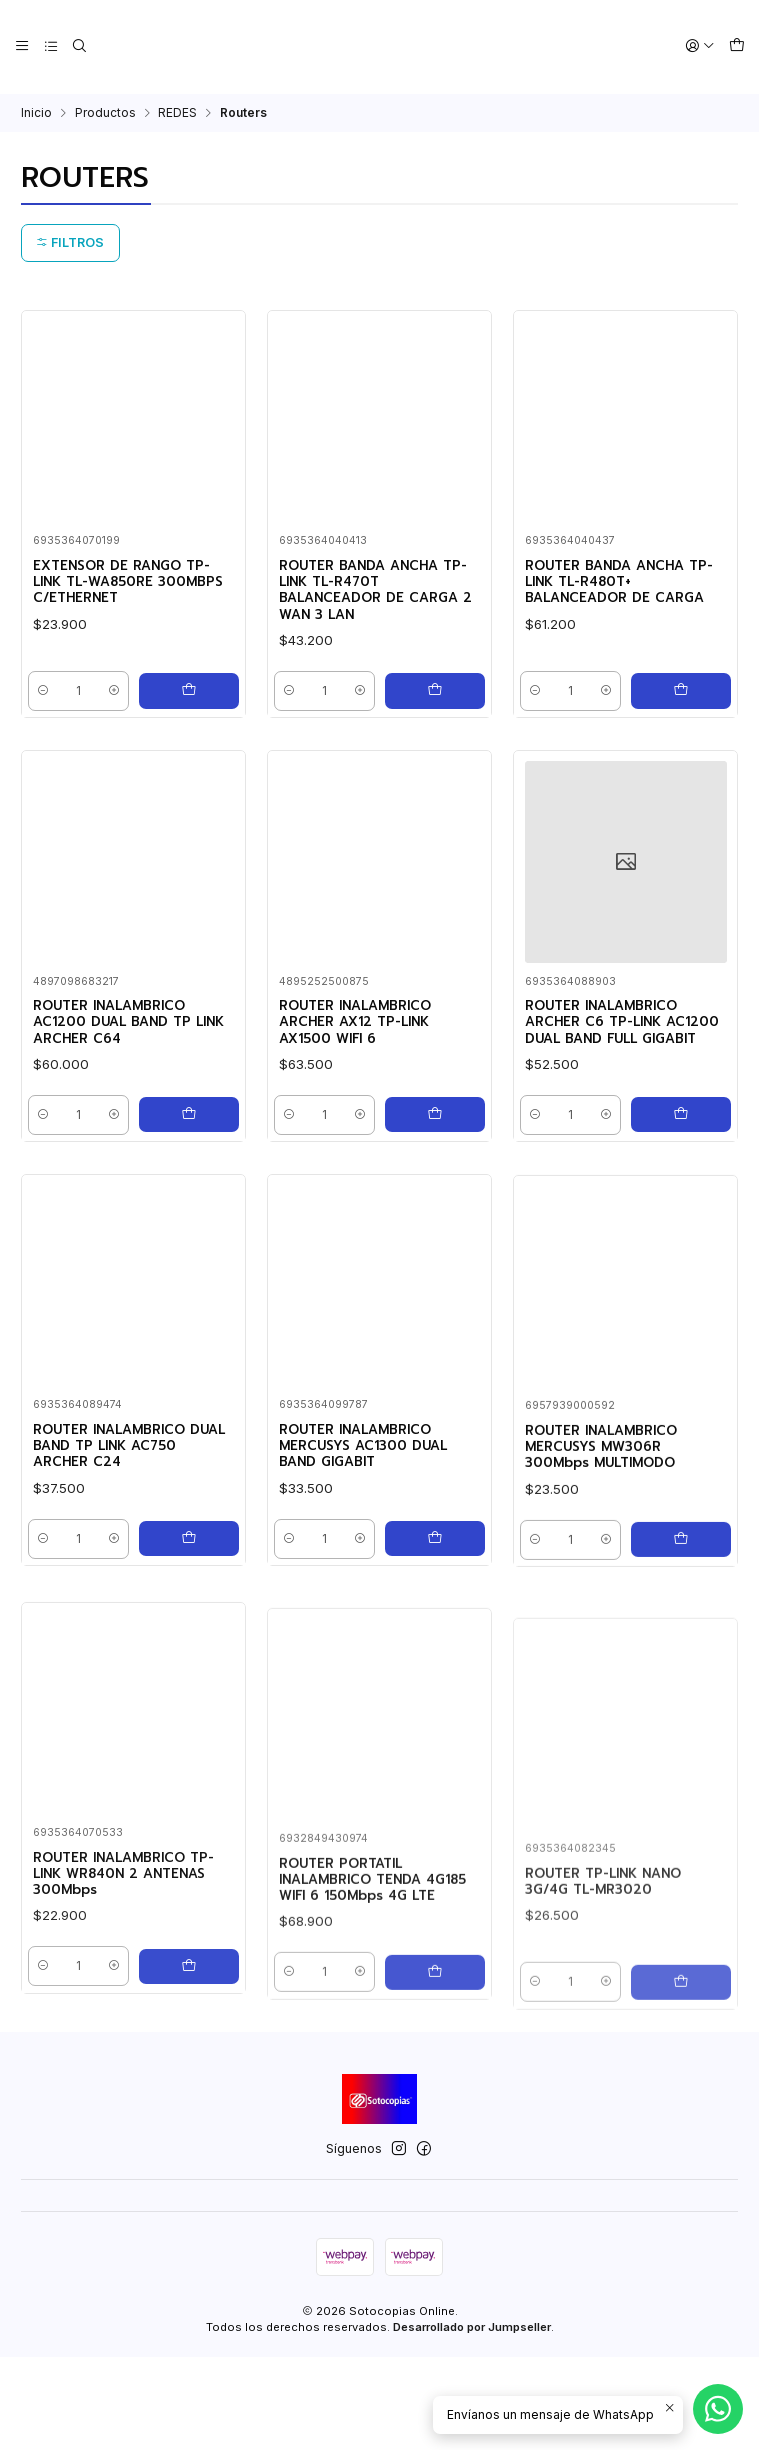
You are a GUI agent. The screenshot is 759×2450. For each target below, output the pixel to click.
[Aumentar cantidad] (118, 702)
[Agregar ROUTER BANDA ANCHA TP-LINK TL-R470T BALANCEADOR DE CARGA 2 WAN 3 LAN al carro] (436, 702)
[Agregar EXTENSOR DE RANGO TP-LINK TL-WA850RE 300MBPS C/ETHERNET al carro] (190, 702)
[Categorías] (47, 46)
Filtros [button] (70, 241)
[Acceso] (704, 46)
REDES (177, 111)
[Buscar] (74, 46)
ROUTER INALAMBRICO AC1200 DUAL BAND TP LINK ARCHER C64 (125, 1135)
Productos (105, 111)
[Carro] (737, 46)
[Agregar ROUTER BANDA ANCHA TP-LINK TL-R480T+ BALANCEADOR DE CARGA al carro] (682, 702)
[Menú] (21, 46)
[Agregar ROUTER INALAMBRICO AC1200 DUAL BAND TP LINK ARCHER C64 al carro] (190, 1251)
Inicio (36, 111)
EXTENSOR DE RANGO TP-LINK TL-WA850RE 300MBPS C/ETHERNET (122, 586)
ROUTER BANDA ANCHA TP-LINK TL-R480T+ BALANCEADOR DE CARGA (618, 595)
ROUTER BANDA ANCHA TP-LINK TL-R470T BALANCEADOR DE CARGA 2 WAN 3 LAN (372, 595)
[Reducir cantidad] (49, 702)
